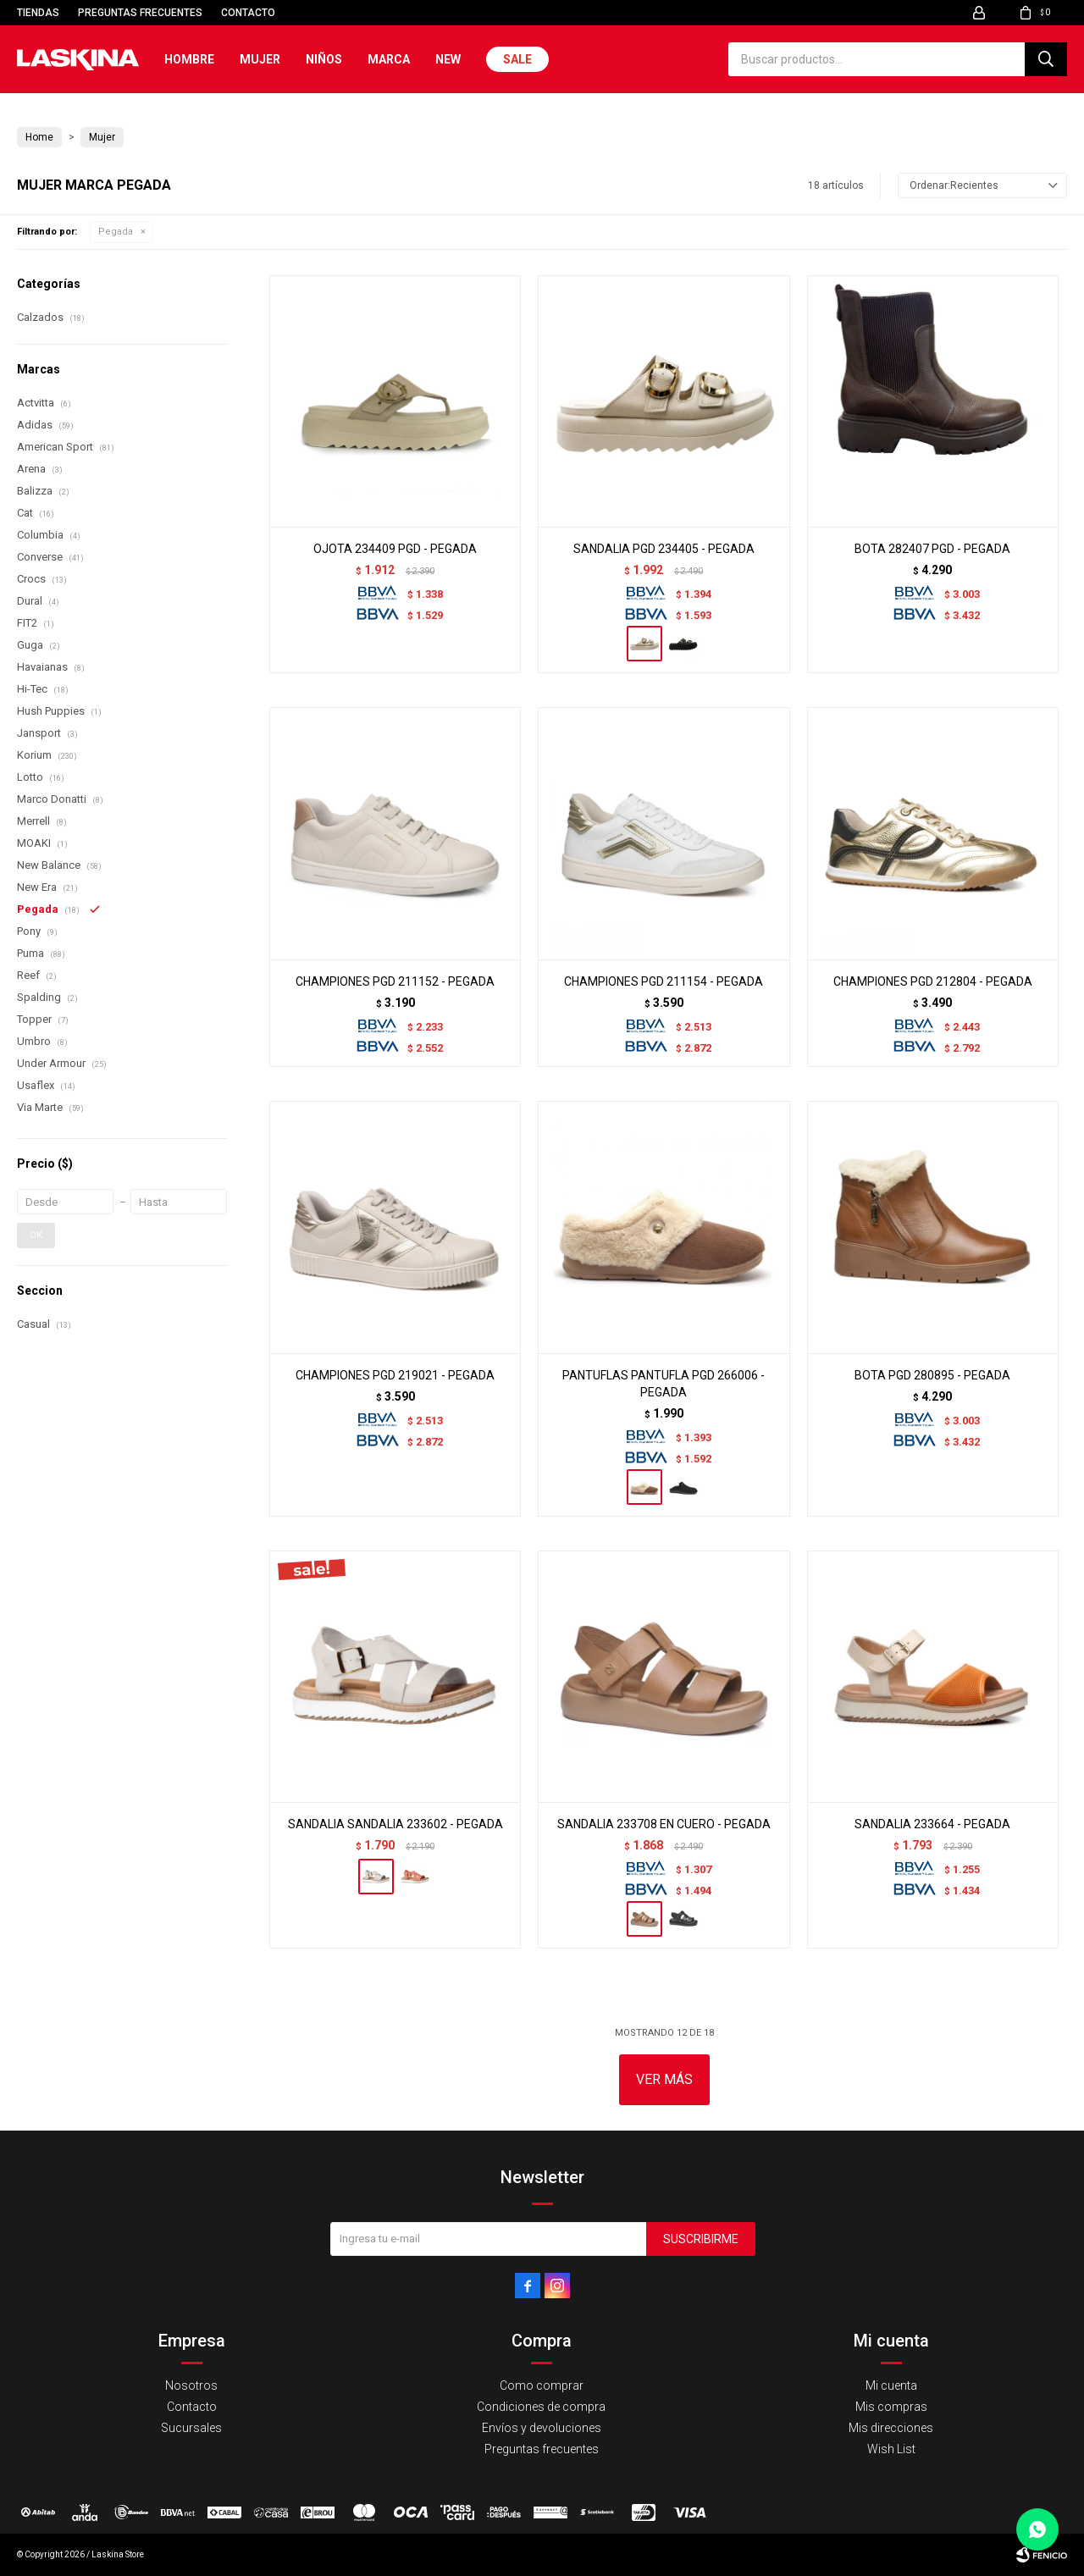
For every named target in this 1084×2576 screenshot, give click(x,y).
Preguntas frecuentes (140, 13)
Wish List (891, 2449)
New (448, 59)
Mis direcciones (891, 2428)
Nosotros (191, 2385)
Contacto (248, 13)
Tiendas (38, 13)
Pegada (115, 231)
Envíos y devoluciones (541, 2428)
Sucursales (191, 2428)
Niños (324, 59)
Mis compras (891, 2406)
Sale (517, 59)
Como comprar (541, 2385)
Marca (389, 59)
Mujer (260, 59)
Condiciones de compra (541, 2406)
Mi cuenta (891, 2385)
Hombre (189, 59)
